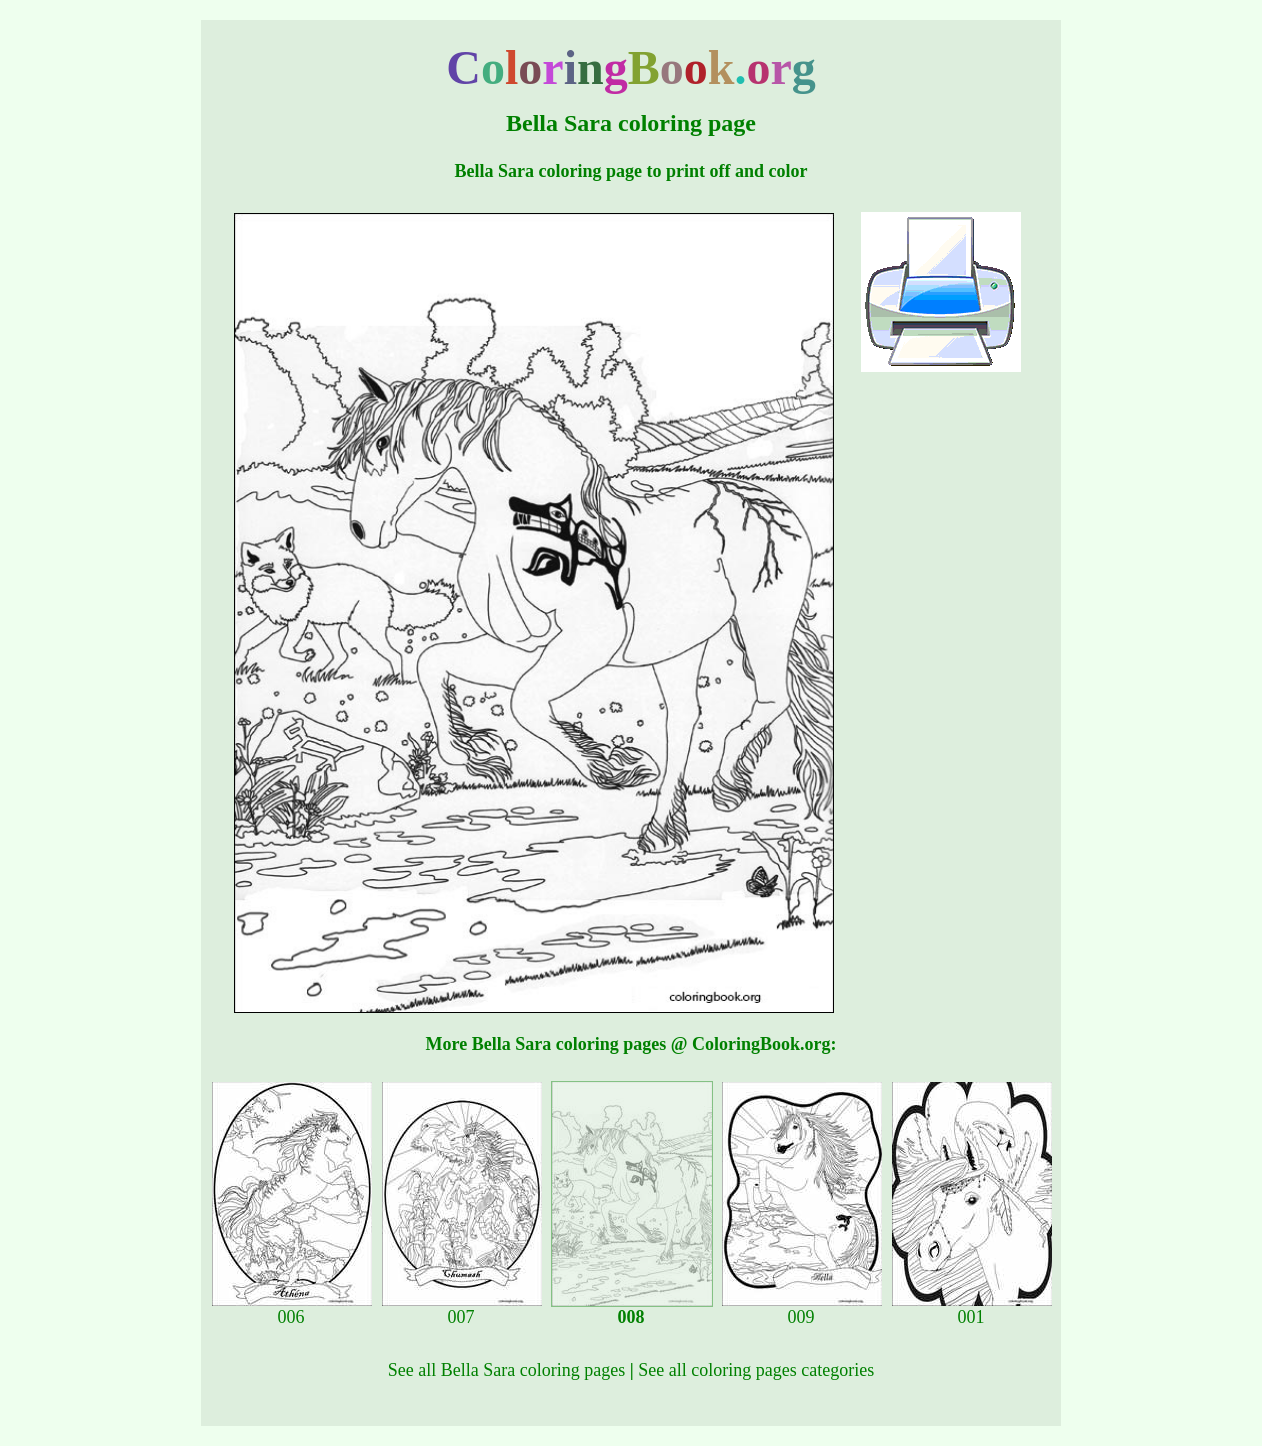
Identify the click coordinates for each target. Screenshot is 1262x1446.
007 (462, 1309)
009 (802, 1309)
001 (972, 1309)
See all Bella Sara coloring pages (506, 1370)
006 (292, 1309)
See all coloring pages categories (756, 1370)
